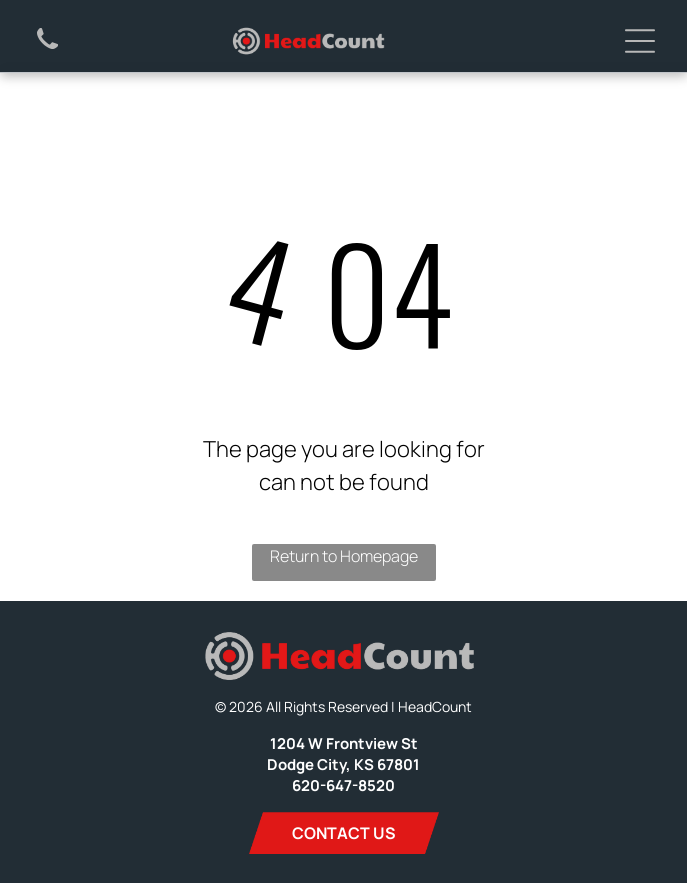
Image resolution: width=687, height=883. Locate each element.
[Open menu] (640, 41)
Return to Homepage (344, 556)
